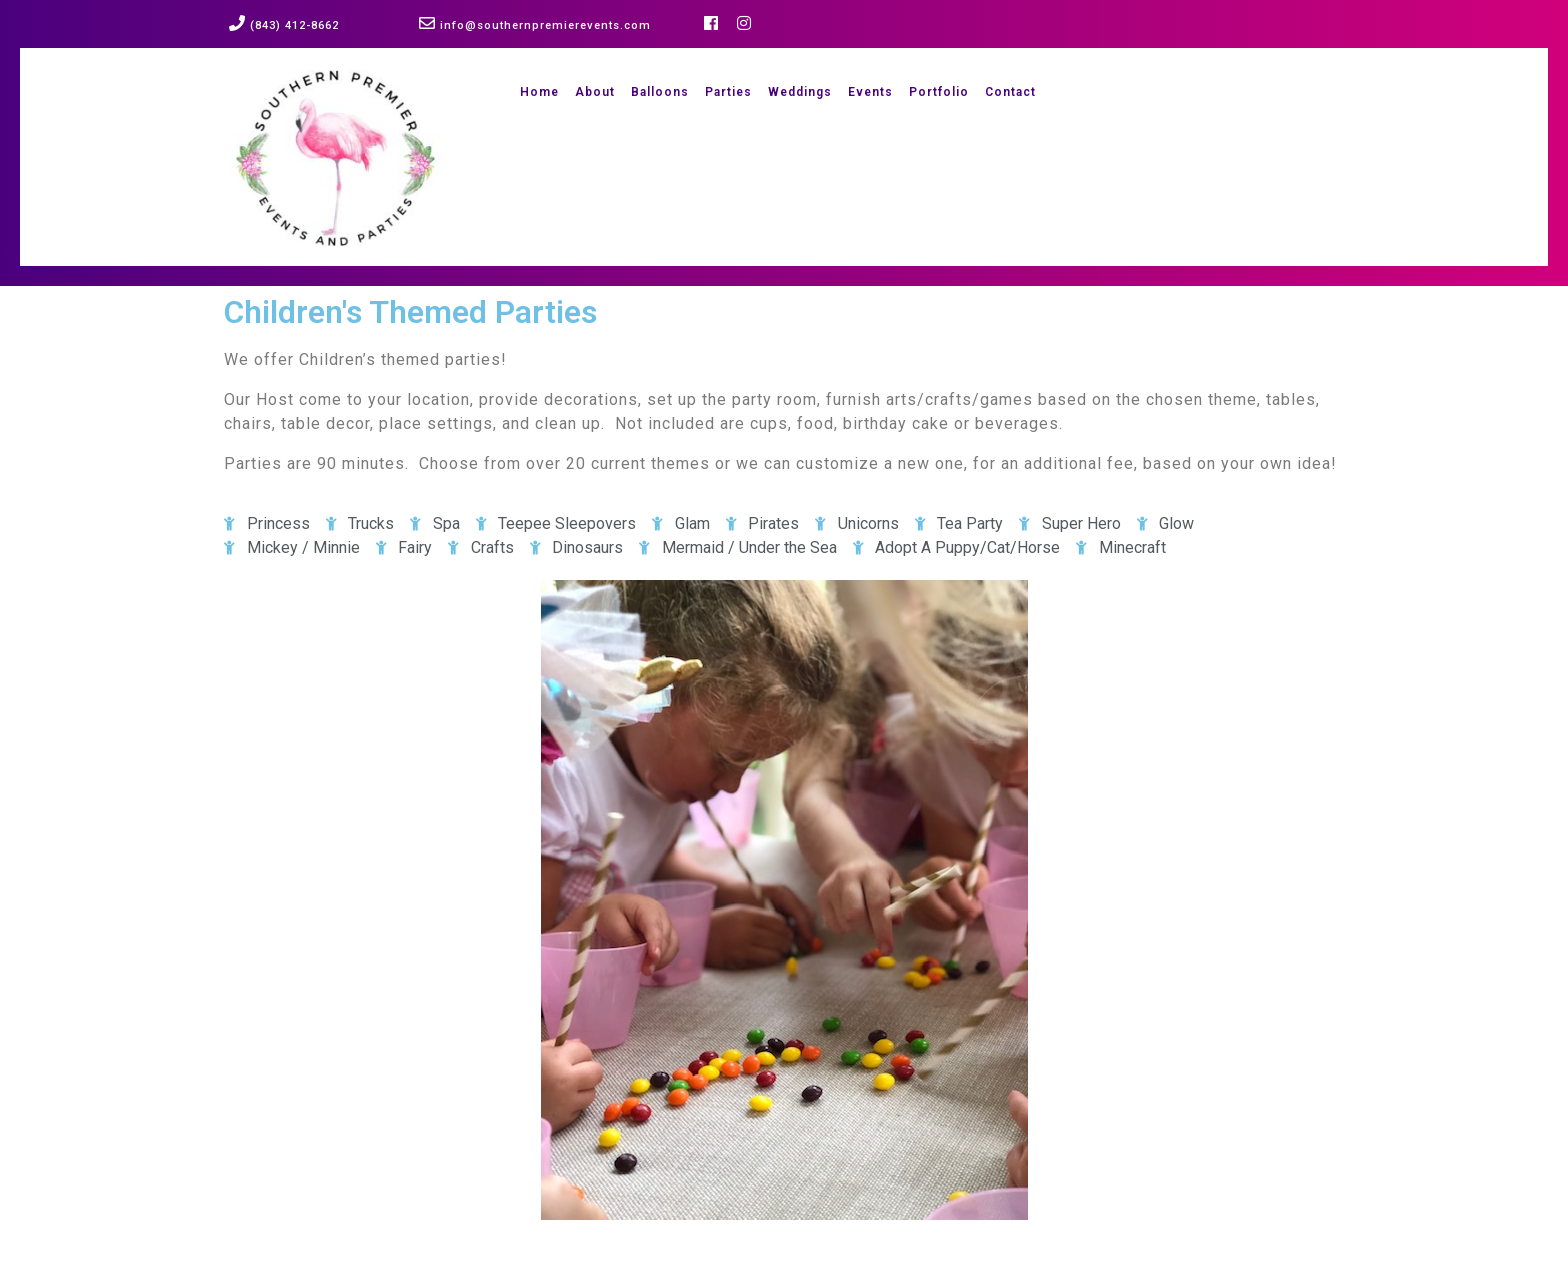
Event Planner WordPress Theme (479, 1264)
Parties (728, 92)
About (595, 92)
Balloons (660, 92)
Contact (1010, 92)
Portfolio (939, 92)
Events (870, 92)
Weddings (800, 92)
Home (539, 92)
